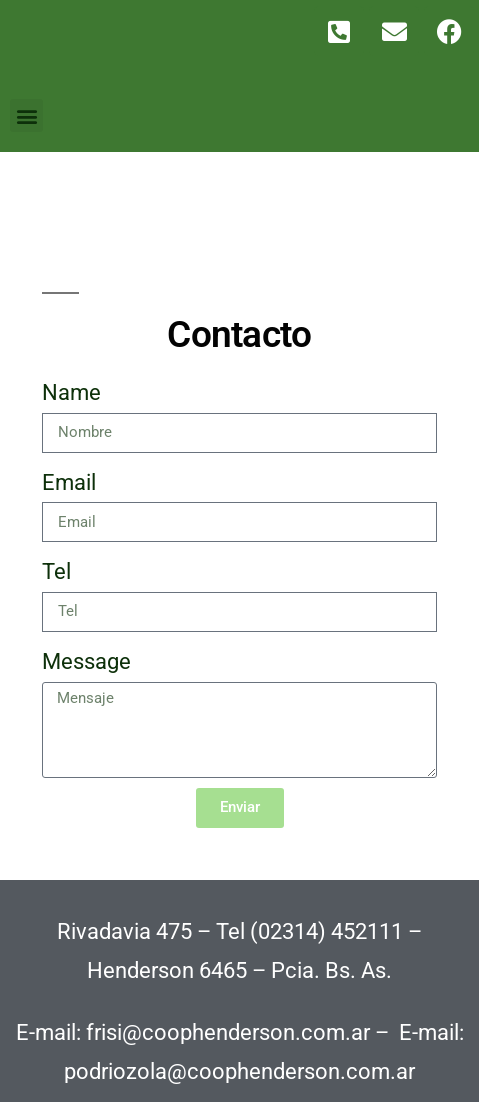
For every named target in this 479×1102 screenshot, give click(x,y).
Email (69, 482)
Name (71, 392)
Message (86, 661)
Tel (56, 571)
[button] (26, 115)
